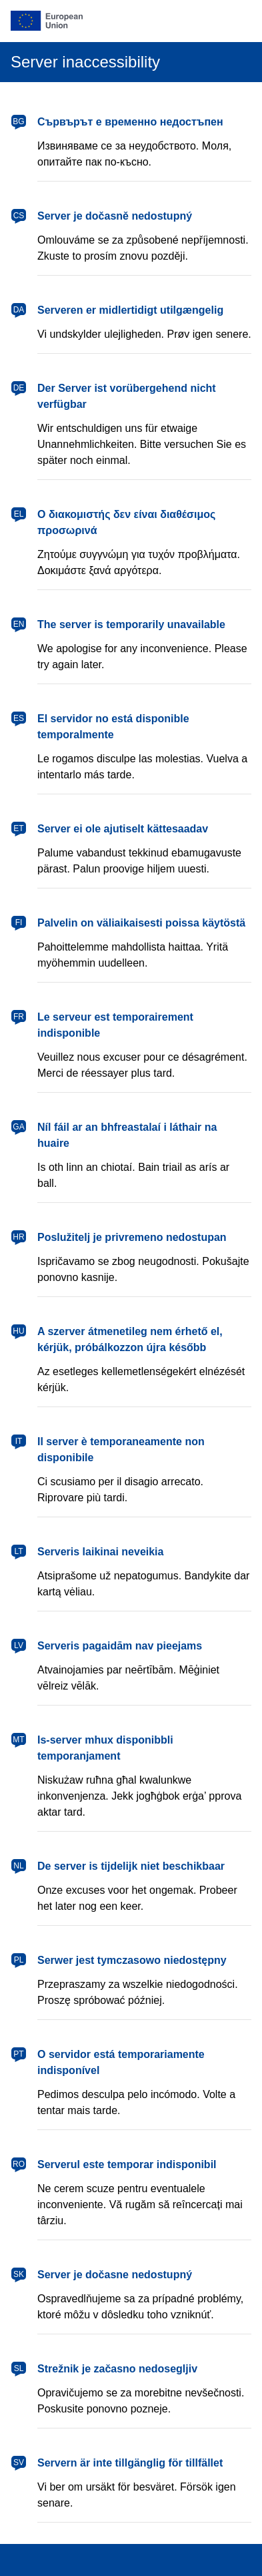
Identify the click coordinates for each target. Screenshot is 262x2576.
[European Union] (131, 21)
